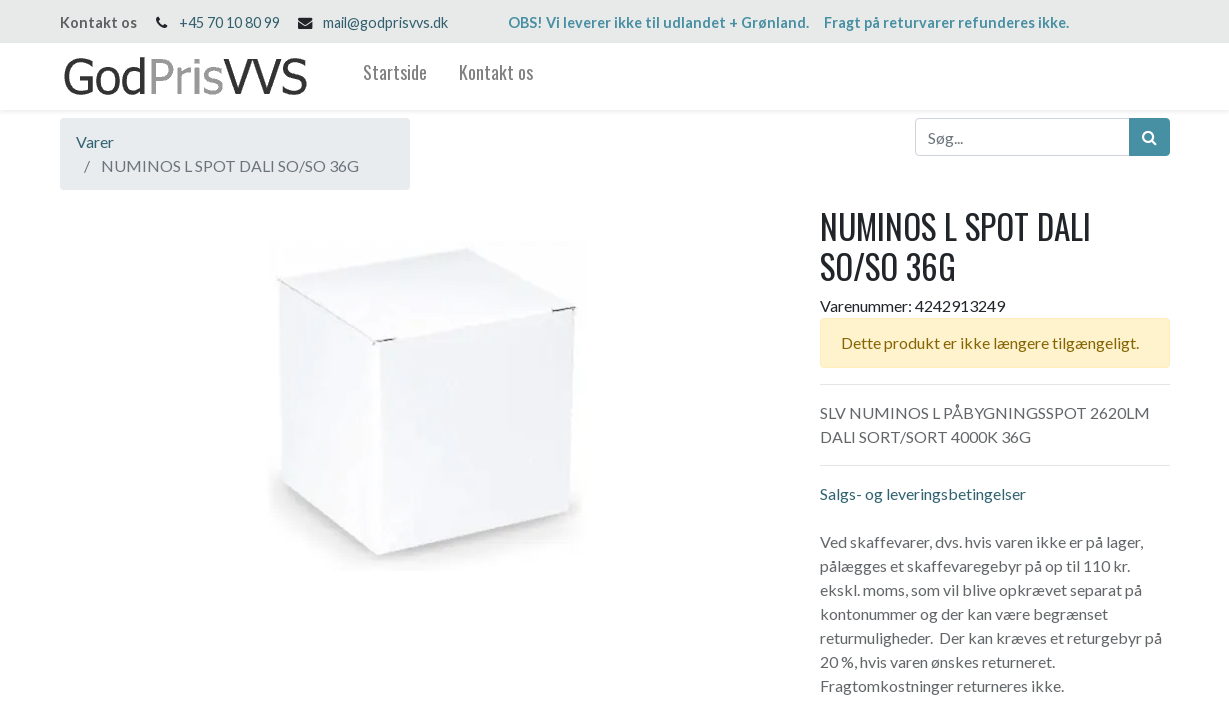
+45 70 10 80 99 (229, 22)
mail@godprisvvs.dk (385, 22)
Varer (95, 141)
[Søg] (1149, 137)
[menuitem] (395, 76)
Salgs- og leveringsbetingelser (923, 493)
